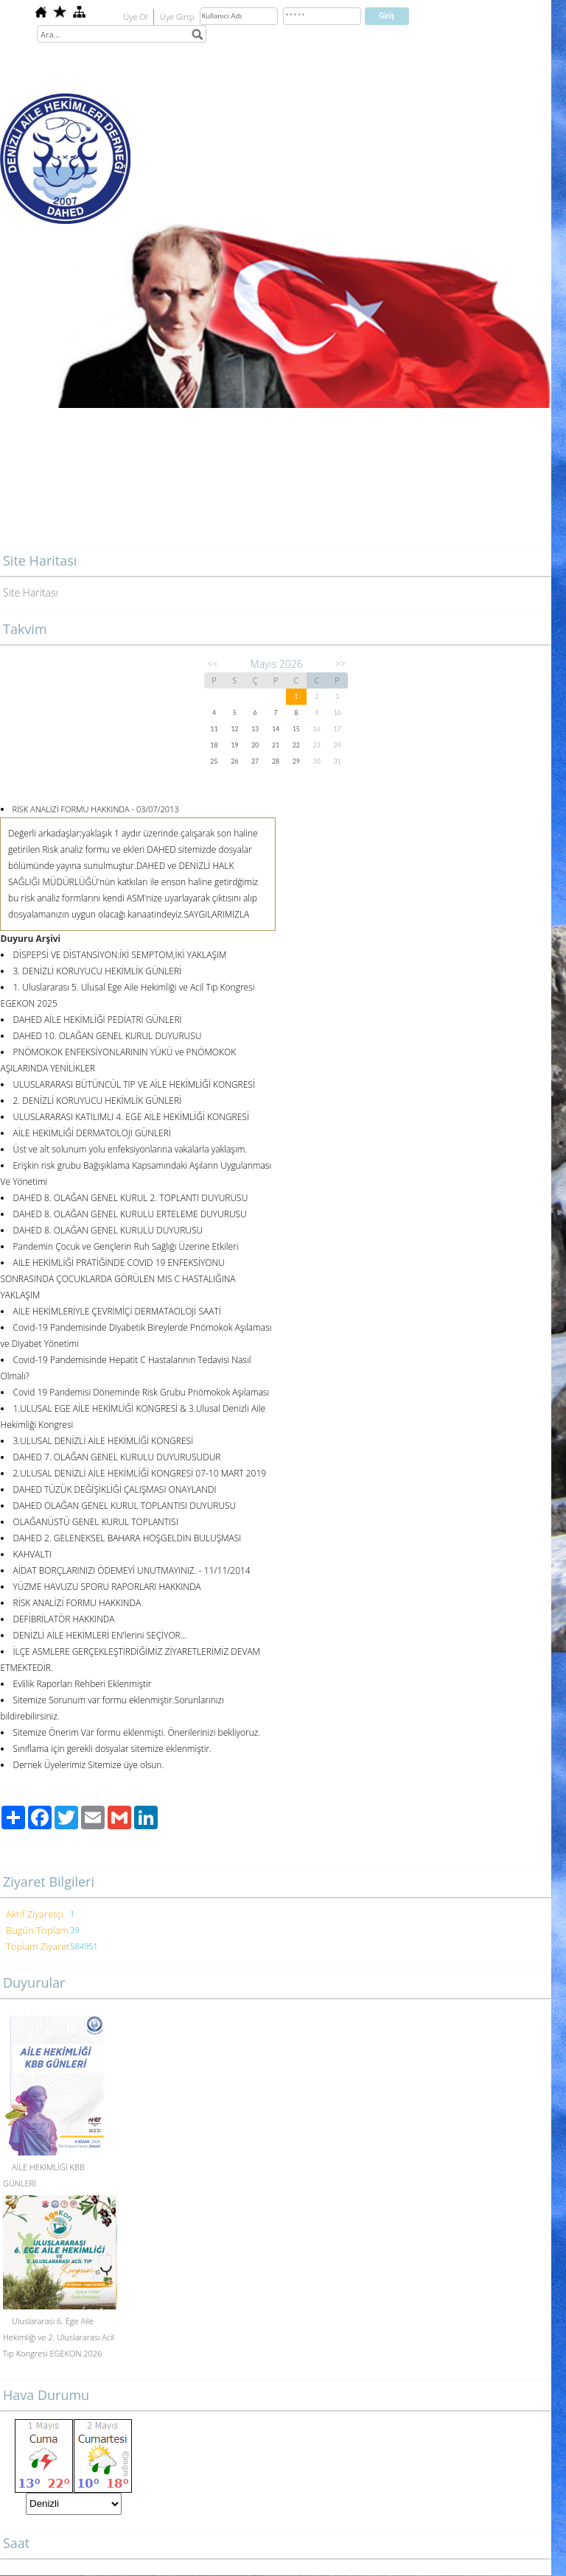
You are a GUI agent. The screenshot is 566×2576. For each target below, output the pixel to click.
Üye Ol (135, 16)
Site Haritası (30, 592)
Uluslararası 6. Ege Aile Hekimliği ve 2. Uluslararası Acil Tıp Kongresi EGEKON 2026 (58, 2337)
